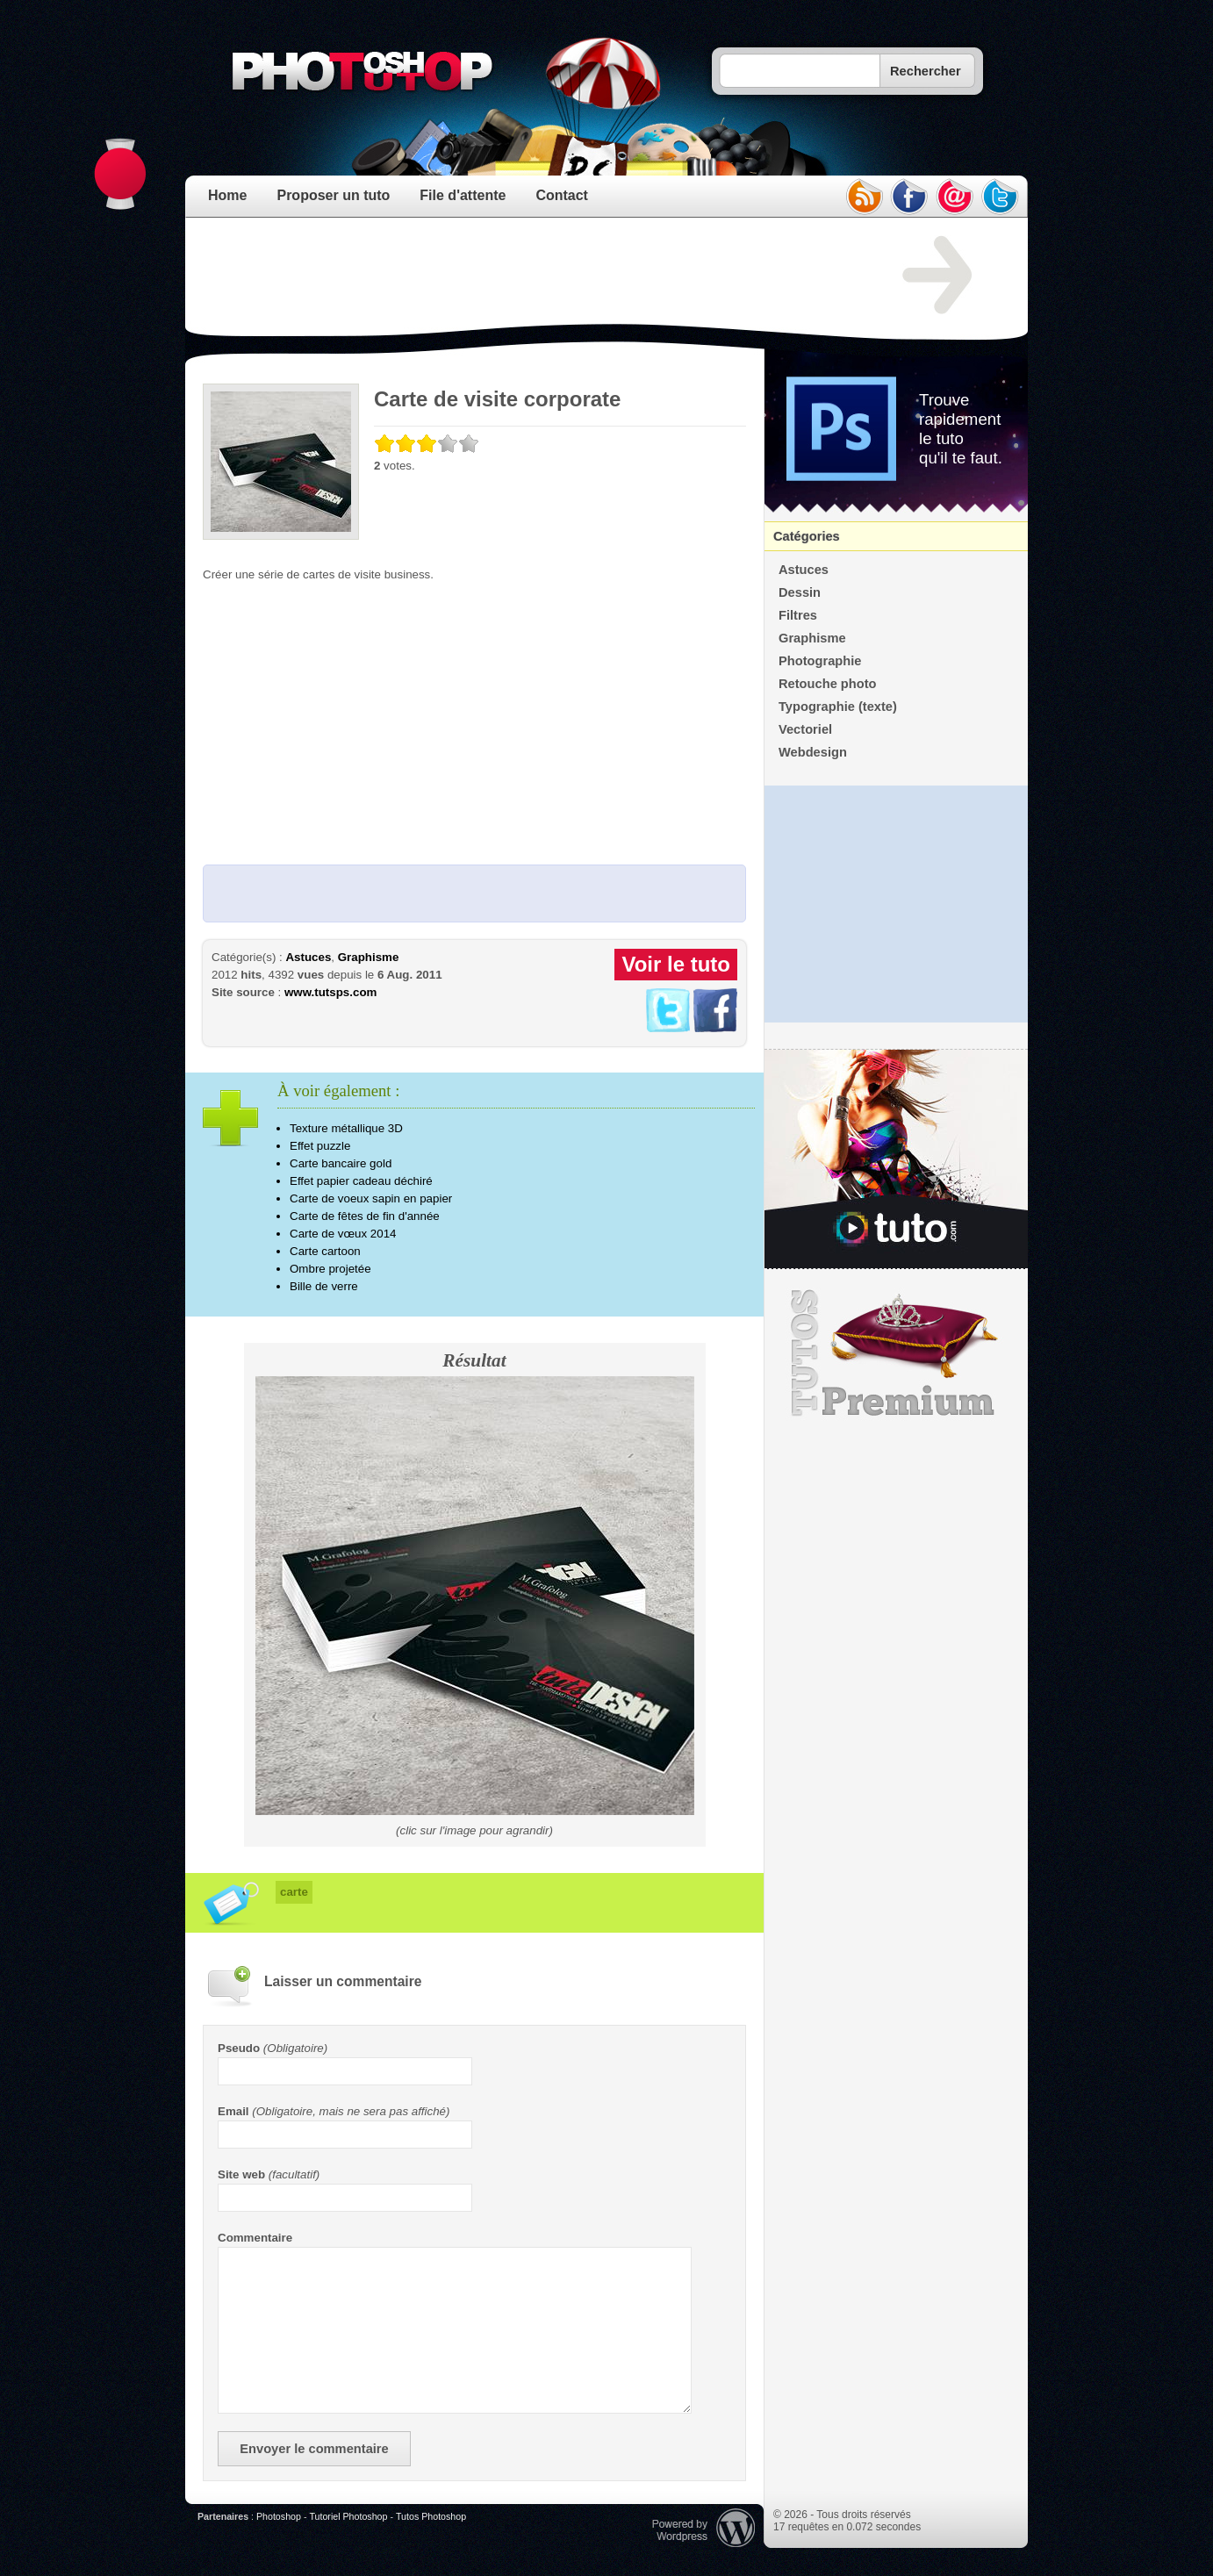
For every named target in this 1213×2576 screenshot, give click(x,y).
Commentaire (255, 2237)
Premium (896, 1353)
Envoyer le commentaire (314, 2449)
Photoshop (278, 2516)
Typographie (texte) (838, 707)
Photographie (820, 661)
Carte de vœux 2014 (343, 1233)
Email (233, 2111)
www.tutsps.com (330, 992)
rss (863, 196)
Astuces (308, 957)
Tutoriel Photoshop (348, 2516)
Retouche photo (828, 684)
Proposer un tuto (333, 195)
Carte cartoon (325, 1251)
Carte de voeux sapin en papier (371, 1198)
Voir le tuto (675, 964)
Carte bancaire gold (340, 1163)
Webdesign (813, 752)
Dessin (800, 592)
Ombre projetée (330, 1268)
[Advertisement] (522, 275)
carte (294, 1891)
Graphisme (368, 957)
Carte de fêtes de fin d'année (365, 1216)
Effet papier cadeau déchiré (361, 1181)
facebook (909, 196)
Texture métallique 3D (346, 1128)
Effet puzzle (320, 1145)
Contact (561, 195)
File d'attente (463, 195)
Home (227, 195)
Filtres (798, 615)
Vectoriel (805, 729)
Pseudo (239, 2048)
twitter (1000, 196)
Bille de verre (324, 1286)
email (955, 196)
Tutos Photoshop (431, 2516)
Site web (241, 2174)
